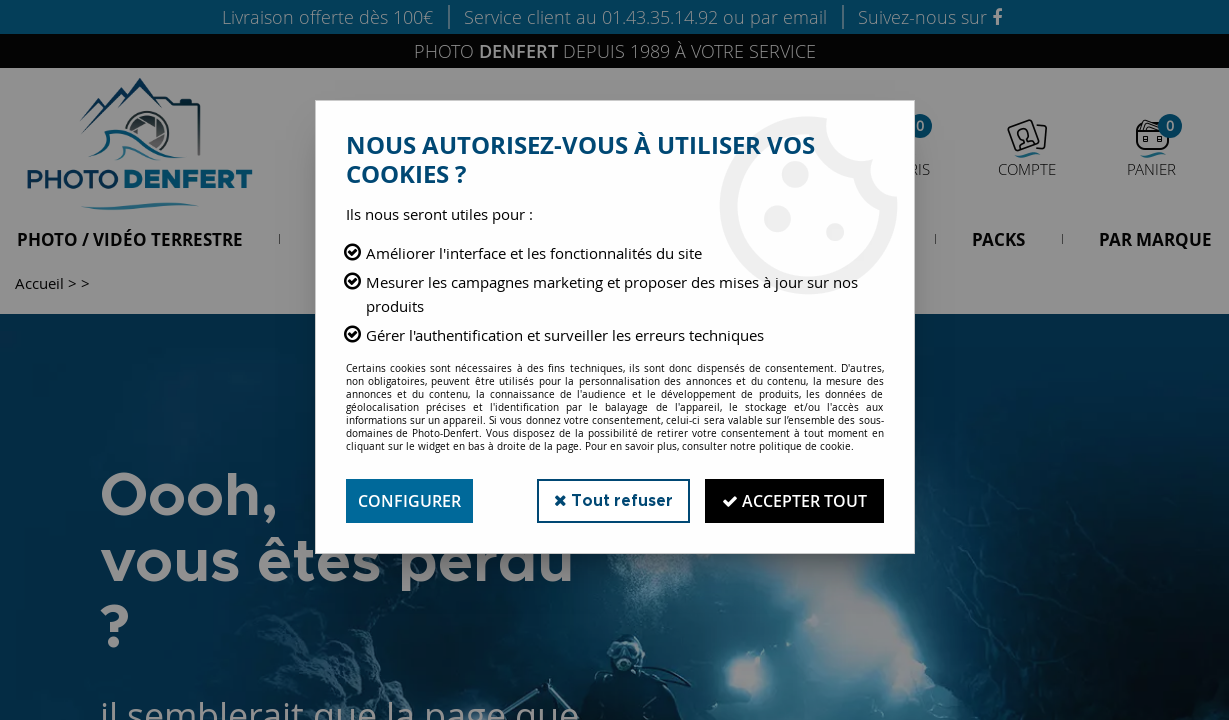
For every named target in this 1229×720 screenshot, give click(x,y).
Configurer (409, 501)
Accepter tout (794, 501)
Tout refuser (613, 500)
